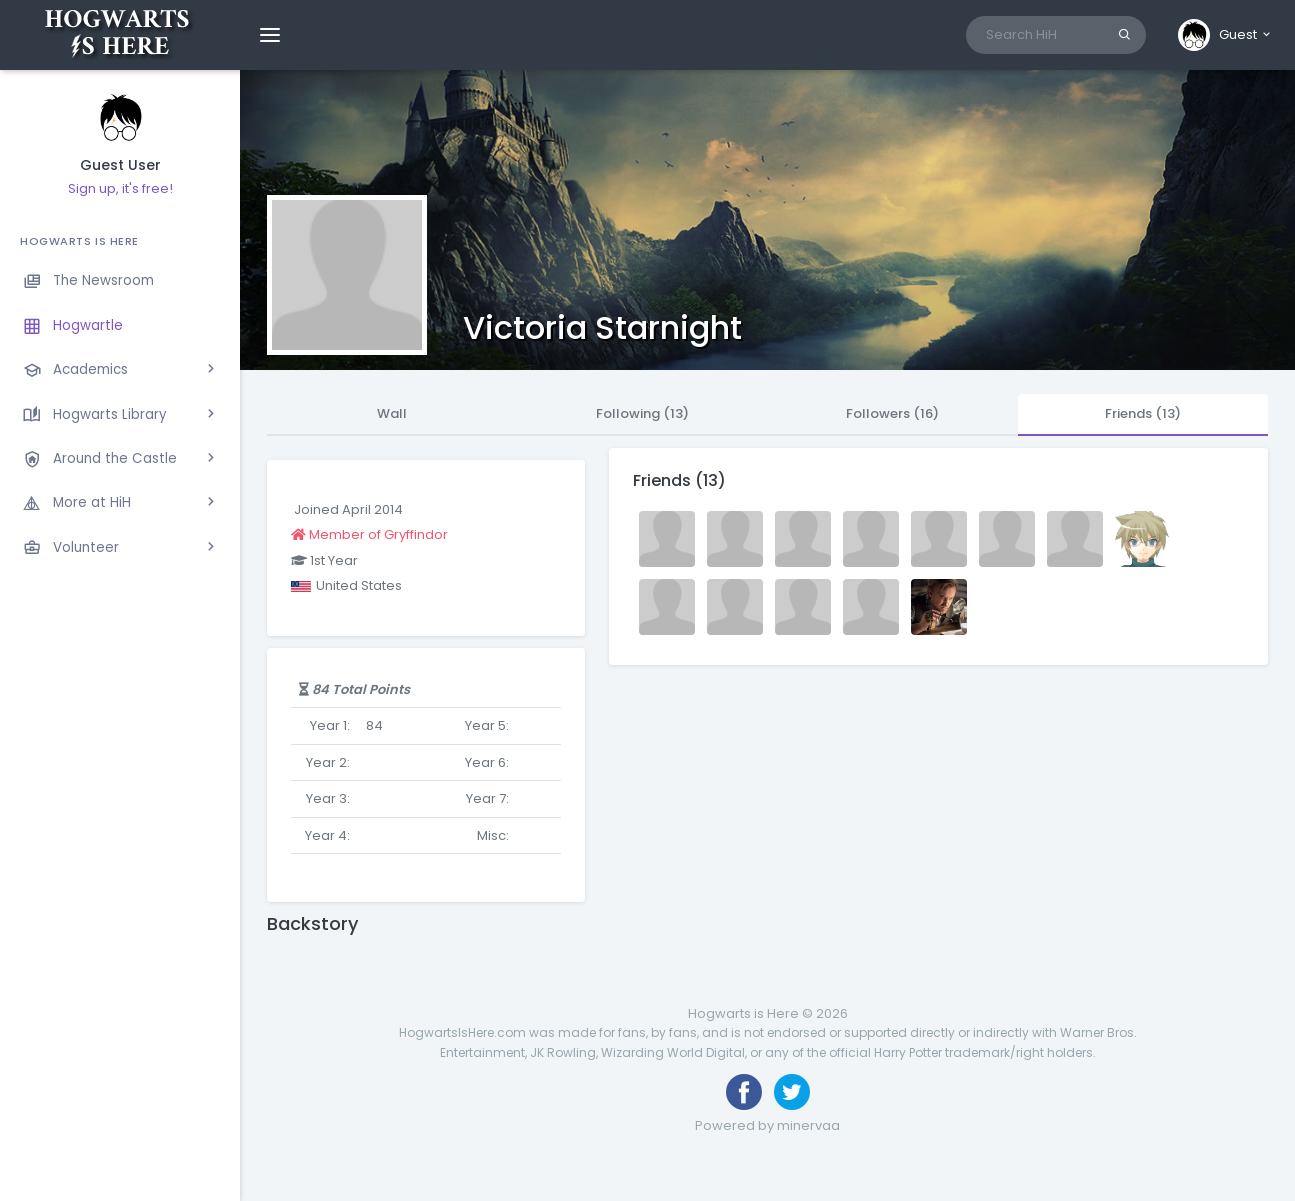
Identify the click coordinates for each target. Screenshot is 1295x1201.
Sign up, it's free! (120, 188)
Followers (892, 413)
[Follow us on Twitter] (792, 1092)
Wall (392, 413)
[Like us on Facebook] (744, 1092)
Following (642, 413)
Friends (1143, 413)
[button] (1225, 35)
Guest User (120, 165)
